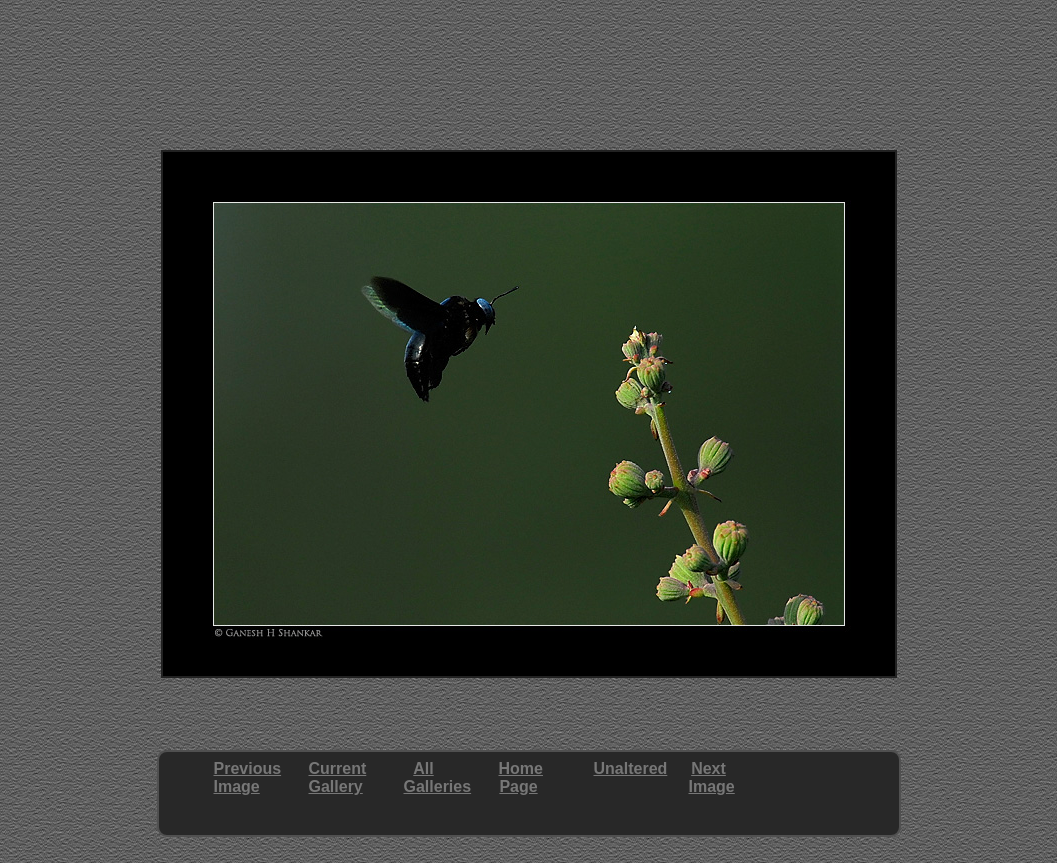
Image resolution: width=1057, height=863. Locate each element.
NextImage (712, 777)
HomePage (521, 777)
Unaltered (631, 768)
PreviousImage (248, 777)
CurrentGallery (338, 777)
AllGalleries (438, 777)
